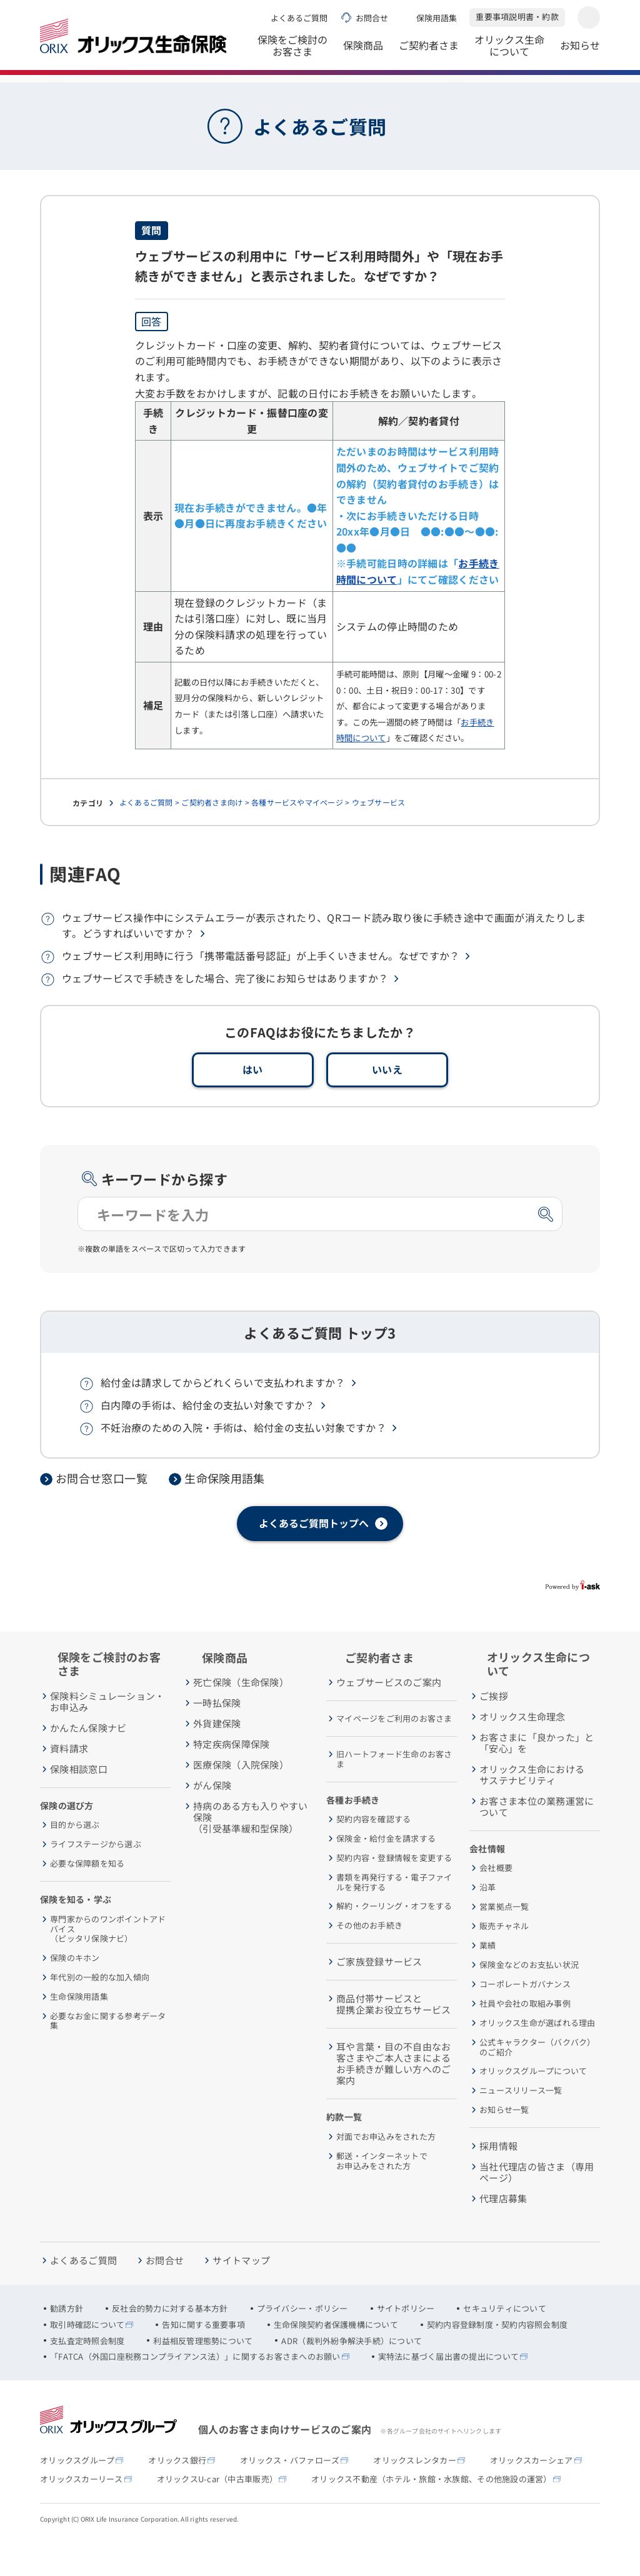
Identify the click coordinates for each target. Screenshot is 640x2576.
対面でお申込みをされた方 (386, 2165)
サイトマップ (241, 2289)
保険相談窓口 (79, 1798)
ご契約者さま (429, 52)
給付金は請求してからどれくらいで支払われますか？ (223, 1411)
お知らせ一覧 (504, 2139)
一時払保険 (217, 1731)
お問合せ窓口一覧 (102, 1507)
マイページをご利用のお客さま (394, 1747)
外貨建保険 (217, 1752)
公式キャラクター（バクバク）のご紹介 (537, 2075)
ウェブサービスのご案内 (388, 1711)
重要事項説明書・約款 (517, 16)
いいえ (387, 1098)
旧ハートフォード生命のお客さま (394, 1787)
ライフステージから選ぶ (95, 1873)
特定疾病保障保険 (231, 1773)
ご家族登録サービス (379, 1990)
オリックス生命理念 (522, 1745)
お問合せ (372, 18)
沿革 (487, 1916)
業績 (487, 1974)
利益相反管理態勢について (202, 2370)
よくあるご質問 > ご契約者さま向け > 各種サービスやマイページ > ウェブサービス (262, 831)
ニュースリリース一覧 (520, 2119)
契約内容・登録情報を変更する (394, 1887)
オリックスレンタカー (414, 2489)
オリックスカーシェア (531, 2489)
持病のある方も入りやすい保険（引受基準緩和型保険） (250, 1846)
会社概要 (495, 1897)
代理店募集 (503, 2227)
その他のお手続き (369, 1954)
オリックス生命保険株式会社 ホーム (102, 87)
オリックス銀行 (177, 2489)
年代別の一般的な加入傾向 (99, 2006)
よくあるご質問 (299, 18)
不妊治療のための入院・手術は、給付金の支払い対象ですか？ (243, 1456)
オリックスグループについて (533, 2100)
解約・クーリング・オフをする (394, 1935)
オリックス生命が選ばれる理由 (537, 2052)
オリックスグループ (77, 2489)
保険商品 (363, 52)
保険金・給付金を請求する (386, 1867)
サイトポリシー (406, 2337)
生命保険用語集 (224, 1507)
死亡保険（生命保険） (241, 1711)
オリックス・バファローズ (289, 2489)
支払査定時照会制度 (87, 2370)
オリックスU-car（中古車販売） (217, 2508)
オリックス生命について (509, 50)
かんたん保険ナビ (88, 1756)
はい (252, 1098)
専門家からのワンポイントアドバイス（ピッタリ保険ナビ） (108, 1957)
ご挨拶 (493, 1724)
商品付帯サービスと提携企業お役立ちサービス (393, 2033)
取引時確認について (87, 2354)
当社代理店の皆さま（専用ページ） (536, 2201)
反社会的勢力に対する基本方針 (170, 2337)
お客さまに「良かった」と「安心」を (536, 1771)
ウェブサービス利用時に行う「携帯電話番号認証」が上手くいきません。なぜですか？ (260, 984)
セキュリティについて (504, 2337)
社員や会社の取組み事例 (525, 2032)
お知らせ (580, 52)
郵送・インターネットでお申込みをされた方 (382, 2189)
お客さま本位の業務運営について (536, 1835)
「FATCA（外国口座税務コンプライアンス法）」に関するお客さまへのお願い (195, 2385)
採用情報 (498, 2174)
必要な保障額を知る (87, 1892)
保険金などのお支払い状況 (529, 1994)
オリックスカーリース (81, 2508)
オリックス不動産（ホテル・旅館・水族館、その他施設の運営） (431, 2508)
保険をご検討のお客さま (293, 50)
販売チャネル (504, 1955)
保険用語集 (436, 18)
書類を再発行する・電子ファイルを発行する (394, 1910)
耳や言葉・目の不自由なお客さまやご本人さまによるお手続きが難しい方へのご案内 (393, 2092)
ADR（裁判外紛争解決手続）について (351, 2370)
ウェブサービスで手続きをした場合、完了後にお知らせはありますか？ (225, 1006)
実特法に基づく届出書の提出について (448, 2385)
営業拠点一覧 (504, 1935)
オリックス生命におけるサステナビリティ (531, 1803)
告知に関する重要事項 (203, 2354)
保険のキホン (75, 1987)
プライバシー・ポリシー (302, 2337)
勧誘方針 (66, 2337)
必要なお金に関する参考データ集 (108, 2049)
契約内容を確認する (373, 1848)
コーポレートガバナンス (525, 2013)
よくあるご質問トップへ (314, 1551)
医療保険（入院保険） (241, 1793)
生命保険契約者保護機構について (336, 2354)
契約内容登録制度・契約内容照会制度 (497, 2354)
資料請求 (69, 1777)
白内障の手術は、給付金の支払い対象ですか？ (208, 1433)
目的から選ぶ (75, 1854)
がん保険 (212, 1814)
